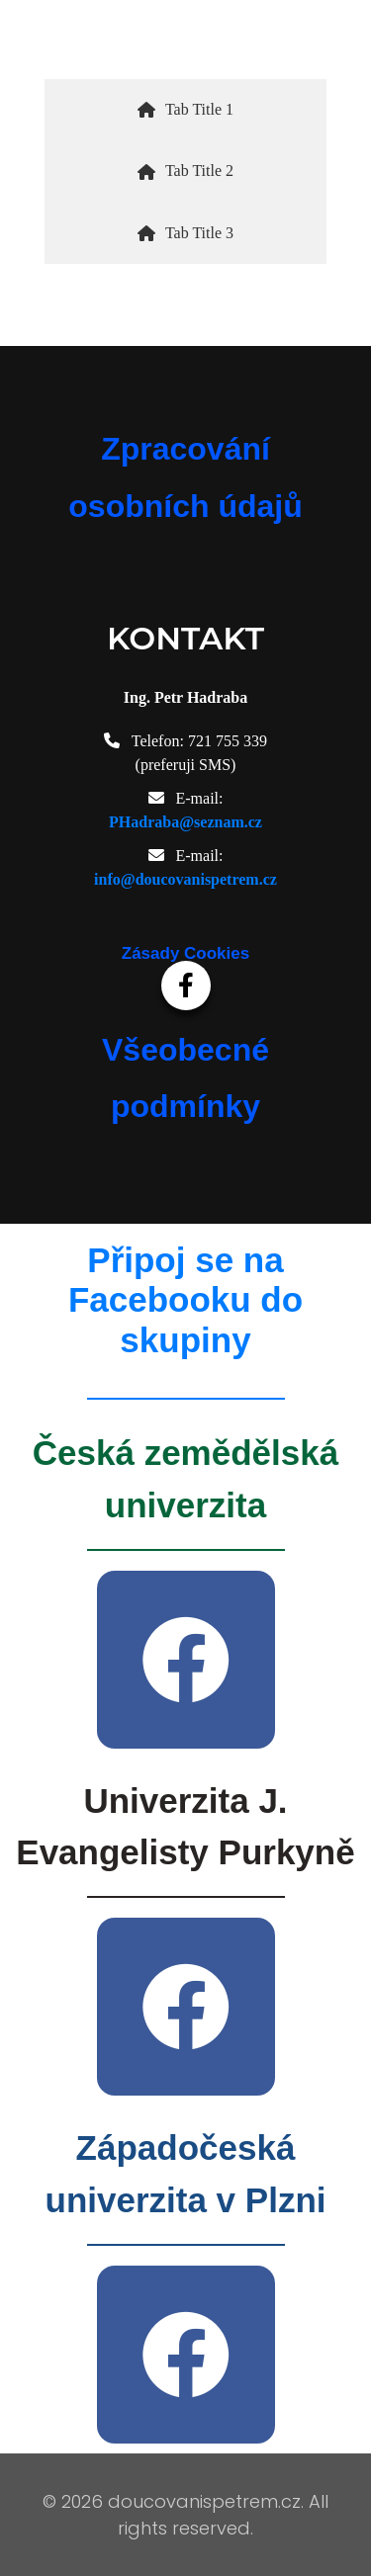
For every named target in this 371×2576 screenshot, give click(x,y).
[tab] (185, 109)
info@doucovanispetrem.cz (185, 879)
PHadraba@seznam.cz (185, 822)
